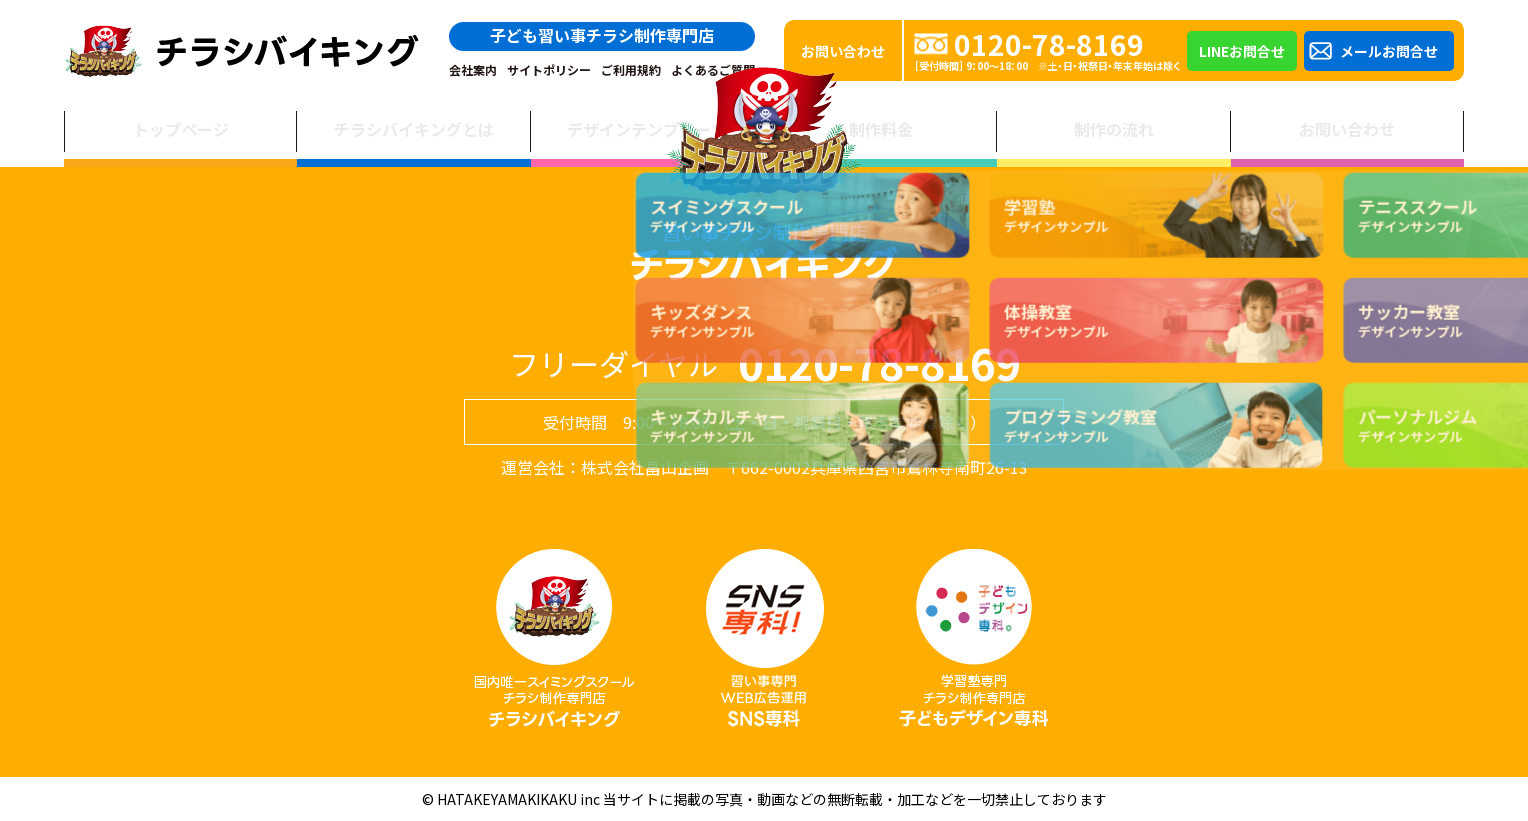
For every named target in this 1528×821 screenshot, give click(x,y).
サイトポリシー (549, 70)
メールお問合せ (1389, 51)
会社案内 (473, 70)
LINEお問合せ (1242, 51)
